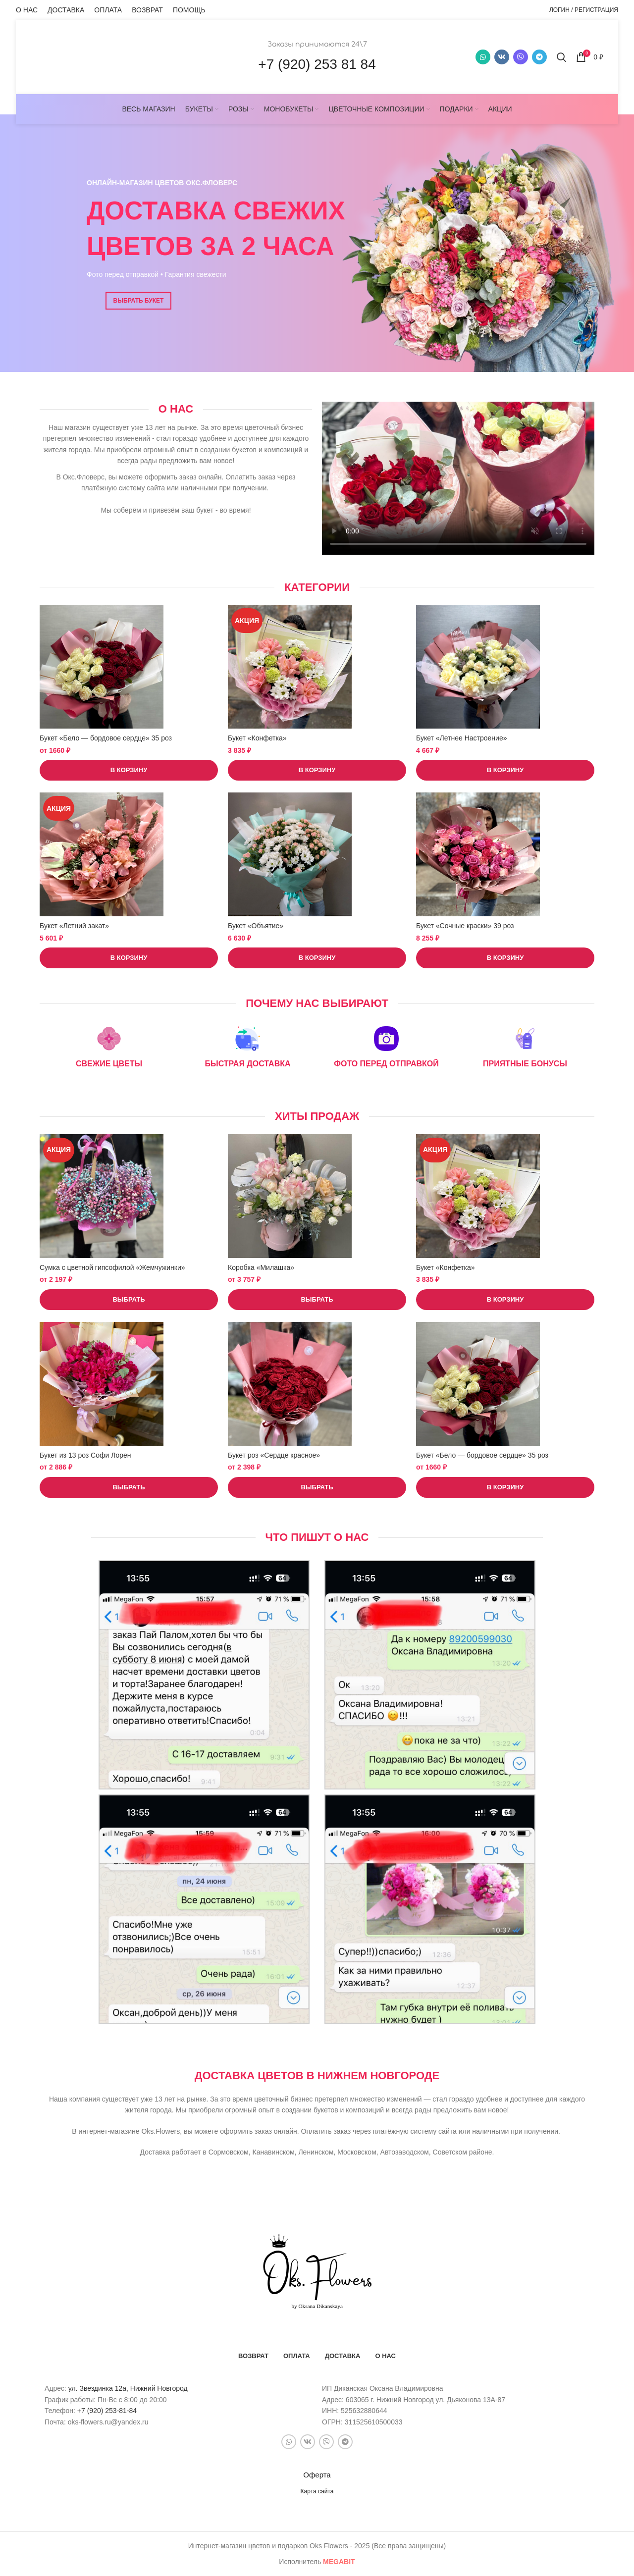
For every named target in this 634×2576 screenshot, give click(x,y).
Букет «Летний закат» (74, 926)
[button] (129, 770)
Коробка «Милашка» (261, 1267)
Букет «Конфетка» (257, 738)
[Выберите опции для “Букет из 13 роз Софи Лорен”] (129, 1487)
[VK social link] (501, 57)
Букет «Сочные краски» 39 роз (465, 926)
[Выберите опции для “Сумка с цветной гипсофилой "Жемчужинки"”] (129, 1299)
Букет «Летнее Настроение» (461, 738)
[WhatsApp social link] (483, 57)
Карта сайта (317, 2491)
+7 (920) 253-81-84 (107, 2411)
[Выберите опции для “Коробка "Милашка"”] (317, 1299)
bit (339, 2562)
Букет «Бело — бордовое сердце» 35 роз (106, 738)
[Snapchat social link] (520, 57)
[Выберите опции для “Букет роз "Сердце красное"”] (317, 1487)
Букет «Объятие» (255, 926)
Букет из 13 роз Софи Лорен (85, 1455)
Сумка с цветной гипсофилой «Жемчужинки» (112, 1267)
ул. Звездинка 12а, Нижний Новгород (128, 2388)
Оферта (316, 2475)
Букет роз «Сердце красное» (274, 1455)
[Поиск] (561, 57)
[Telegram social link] (539, 57)
